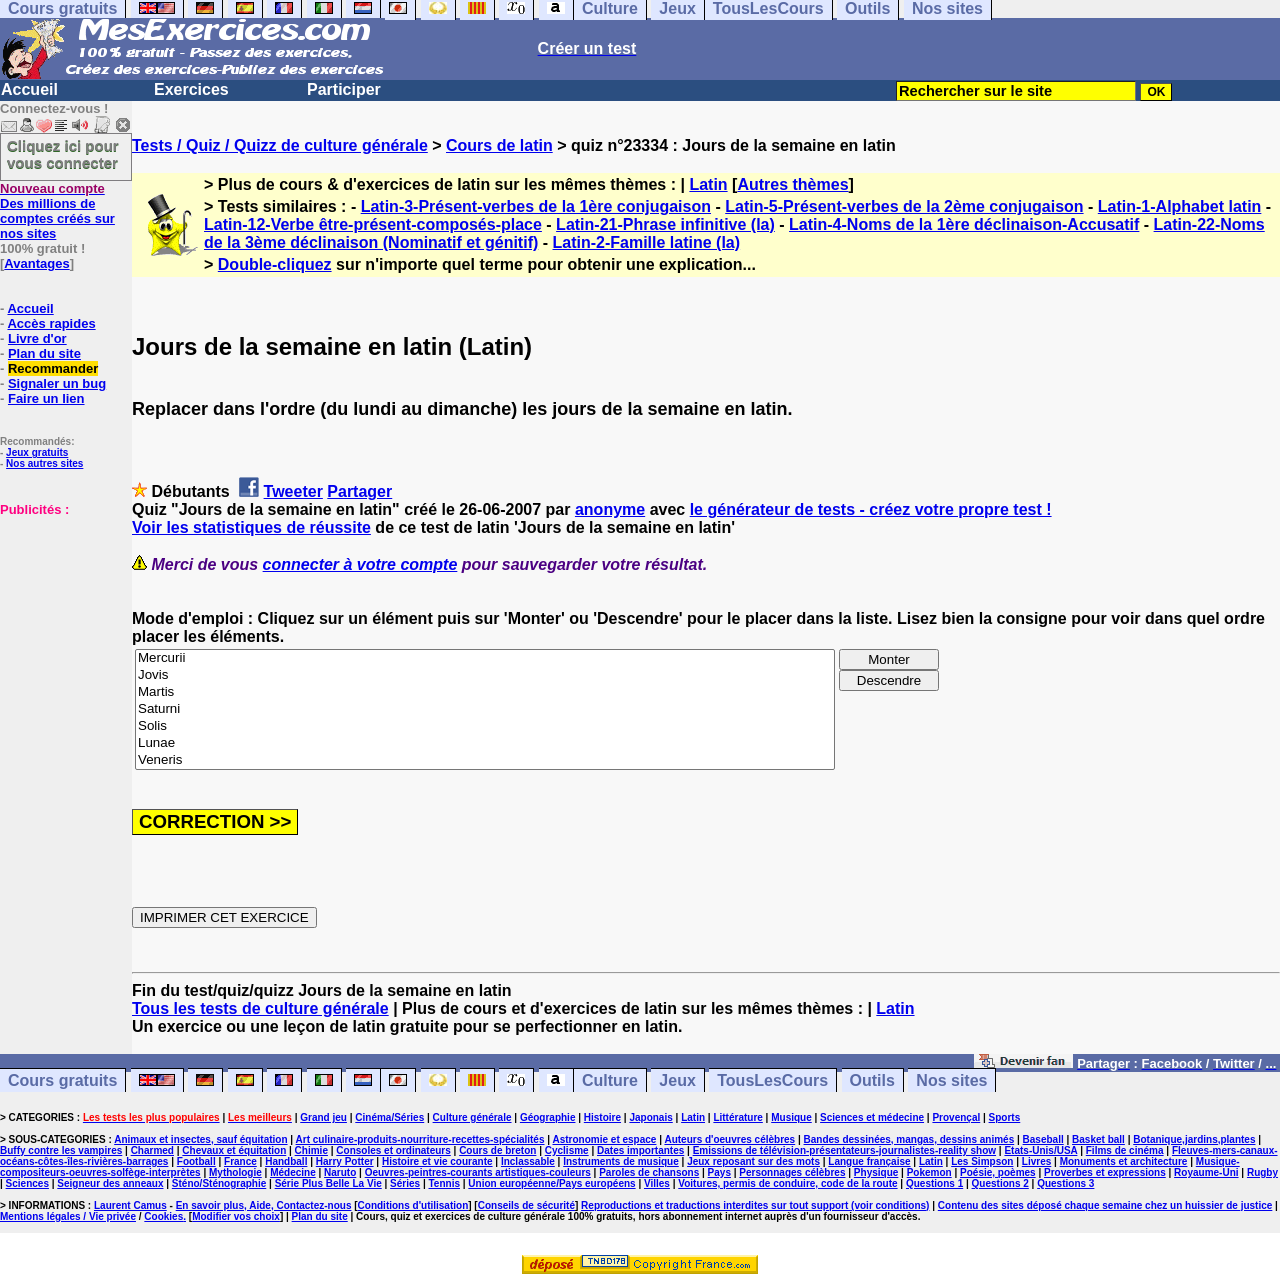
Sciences (27, 1183)
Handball (286, 1161)
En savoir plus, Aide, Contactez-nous (264, 1205)
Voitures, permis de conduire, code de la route (787, 1183)
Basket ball (1098, 1139)
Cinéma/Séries (389, 1117)
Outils (872, 1080)
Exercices (191, 89)
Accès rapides (51, 323)
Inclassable (528, 1161)
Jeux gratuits (37, 452)
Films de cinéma (1125, 1150)
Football (196, 1161)
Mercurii (485, 658)
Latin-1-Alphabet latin (1180, 206)
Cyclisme (567, 1150)
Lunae (485, 743)
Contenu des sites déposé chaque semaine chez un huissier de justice (1105, 1205)
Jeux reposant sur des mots (753, 1161)
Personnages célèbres (792, 1172)
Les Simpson (982, 1161)
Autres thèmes (792, 184)
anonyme (610, 509)
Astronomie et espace (604, 1139)
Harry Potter (345, 1161)
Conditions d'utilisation (413, 1205)
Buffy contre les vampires (61, 1150)
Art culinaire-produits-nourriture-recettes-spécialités (420, 1139)
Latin (708, 184)
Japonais (650, 1117)
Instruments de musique (621, 1161)
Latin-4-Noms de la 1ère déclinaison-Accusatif (964, 224)
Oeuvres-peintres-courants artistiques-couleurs (478, 1172)
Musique (791, 1117)
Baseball (1043, 1139)
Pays (719, 1172)
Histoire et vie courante (437, 1161)
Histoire (602, 1117)
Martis (485, 692)
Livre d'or (37, 338)
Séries (405, 1183)
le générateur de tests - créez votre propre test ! (871, 509)
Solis (485, 726)
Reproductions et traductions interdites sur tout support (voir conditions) (755, 1205)
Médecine (293, 1172)
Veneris (485, 760)
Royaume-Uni (1206, 1172)
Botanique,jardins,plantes (1194, 1139)
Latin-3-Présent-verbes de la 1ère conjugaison (536, 206)
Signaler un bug (57, 383)
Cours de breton (497, 1150)
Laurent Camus (130, 1205)
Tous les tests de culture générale (260, 1008)
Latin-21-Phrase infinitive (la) (665, 224)
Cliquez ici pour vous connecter (63, 154)
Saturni (485, 709)
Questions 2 (1000, 1183)
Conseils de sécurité (526, 1205)
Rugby (1262, 1172)
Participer (344, 89)
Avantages (36, 263)
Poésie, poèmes (998, 1172)
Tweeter (293, 491)
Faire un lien (46, 398)
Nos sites (951, 1080)
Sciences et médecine (872, 1117)
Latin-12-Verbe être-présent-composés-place (373, 224)
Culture (610, 1080)
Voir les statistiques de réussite (251, 527)
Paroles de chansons (649, 1172)
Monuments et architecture (1124, 1161)
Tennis (444, 1183)
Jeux (677, 1080)
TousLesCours (772, 1080)
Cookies (163, 1216)
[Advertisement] (60, 617)
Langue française (869, 1161)
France (240, 1161)
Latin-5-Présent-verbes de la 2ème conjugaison (904, 206)
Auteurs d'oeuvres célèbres (729, 1139)
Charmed (152, 1150)
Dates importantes (640, 1150)
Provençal (956, 1117)
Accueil (29, 89)
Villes (657, 1183)
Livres (1036, 1161)
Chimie (311, 1150)
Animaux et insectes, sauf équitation (200, 1139)
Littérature (737, 1117)
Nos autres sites (44, 463)
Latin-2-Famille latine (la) (647, 242)
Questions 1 (934, 1183)
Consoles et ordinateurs (393, 1150)
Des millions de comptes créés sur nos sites (57, 211)
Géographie (548, 1117)
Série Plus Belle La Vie (328, 1183)
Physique (876, 1172)
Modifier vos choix (236, 1216)
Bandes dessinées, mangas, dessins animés (909, 1139)
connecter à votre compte (360, 564)
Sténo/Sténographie (219, 1183)
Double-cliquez (275, 264)
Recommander (53, 368)
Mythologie (235, 1172)
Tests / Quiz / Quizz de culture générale (280, 145)
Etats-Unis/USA (1040, 1150)
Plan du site (44, 353)
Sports (1005, 1117)
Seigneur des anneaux (110, 1183)
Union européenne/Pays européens (551, 1183)
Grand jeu (323, 1117)
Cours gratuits (62, 1080)
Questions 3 (1065, 1183)
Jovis (485, 675)
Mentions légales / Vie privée (68, 1216)
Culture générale (472, 1117)
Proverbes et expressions (1105, 1172)
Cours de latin (499, 145)
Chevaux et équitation (234, 1150)
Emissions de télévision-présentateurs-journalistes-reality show (844, 1150)
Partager (359, 491)
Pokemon (929, 1172)
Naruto (340, 1172)
